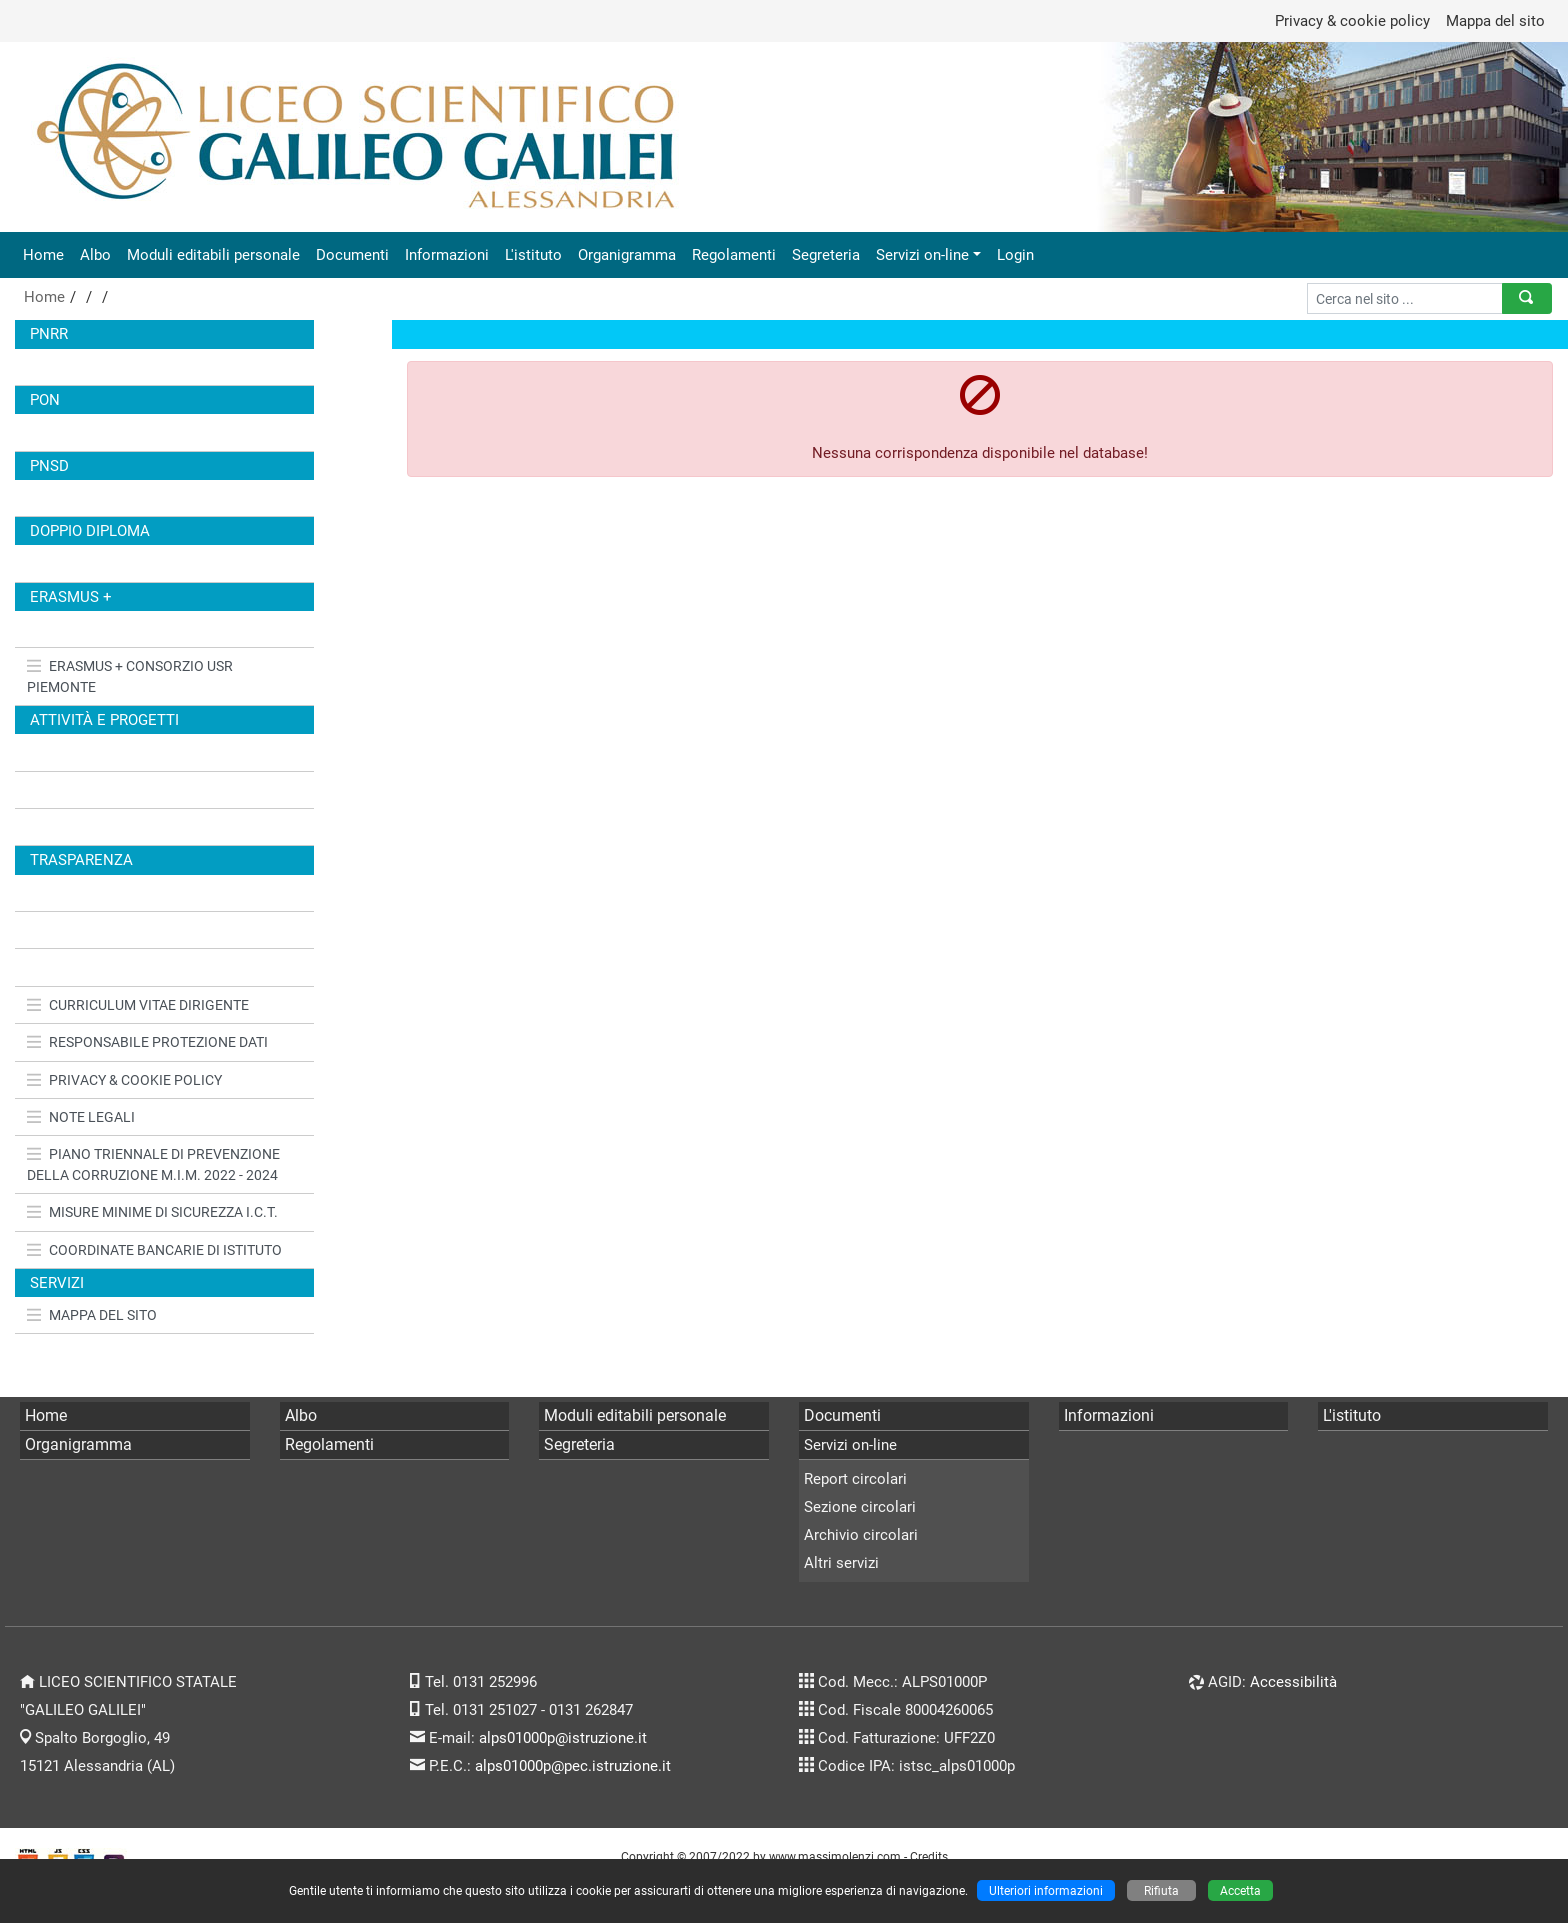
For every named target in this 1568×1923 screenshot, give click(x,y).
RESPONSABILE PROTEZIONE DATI (147, 1042)
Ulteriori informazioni (1046, 1890)
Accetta (1240, 1890)
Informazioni (447, 255)
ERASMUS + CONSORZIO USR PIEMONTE (130, 676)
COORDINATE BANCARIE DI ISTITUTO (154, 1250)
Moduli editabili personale (213, 255)
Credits (929, 1856)
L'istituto (533, 255)
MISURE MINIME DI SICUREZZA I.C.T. (152, 1212)
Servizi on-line (922, 255)
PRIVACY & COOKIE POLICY (124, 1080)
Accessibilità (1293, 1682)
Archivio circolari (861, 1535)
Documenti (352, 255)
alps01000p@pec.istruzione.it (573, 1766)
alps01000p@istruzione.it (563, 1738)
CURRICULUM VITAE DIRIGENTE (138, 1005)
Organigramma (627, 255)
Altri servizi (841, 1563)
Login (1015, 255)
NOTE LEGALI (81, 1117)
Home (43, 255)
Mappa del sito (1495, 21)
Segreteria (826, 255)
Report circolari (855, 1479)
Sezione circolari (860, 1507)
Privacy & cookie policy (1352, 21)
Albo (95, 255)
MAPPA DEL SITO (92, 1315)
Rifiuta (1161, 1890)
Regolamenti (734, 255)
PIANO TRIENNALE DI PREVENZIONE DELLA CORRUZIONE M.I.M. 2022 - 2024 (153, 1164)
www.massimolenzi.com (835, 1856)
